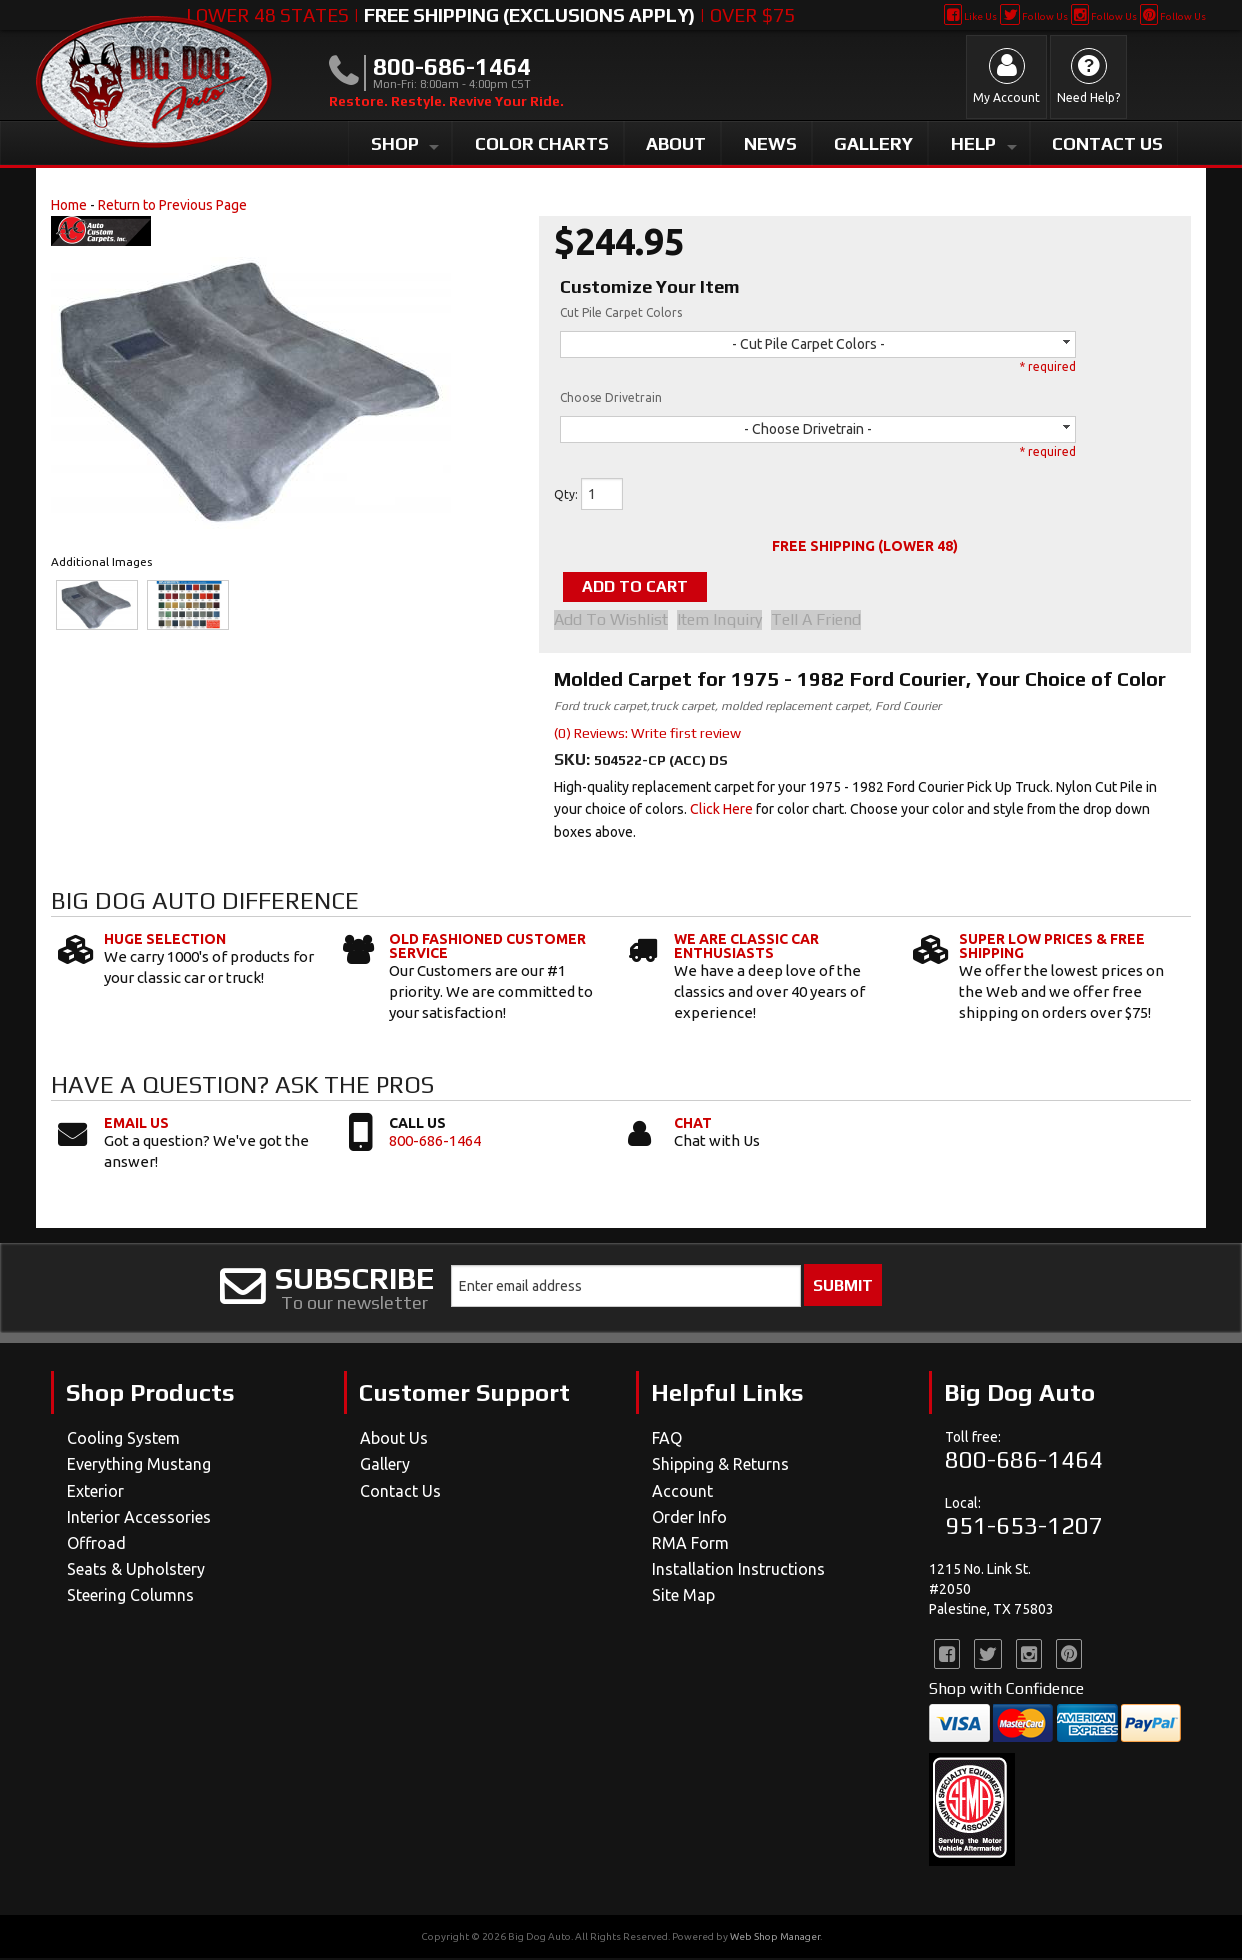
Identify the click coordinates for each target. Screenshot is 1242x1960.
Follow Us (1033, 16)
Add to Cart (655, 587)
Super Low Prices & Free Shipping (1052, 949)
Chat (693, 1125)
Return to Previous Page (172, 205)
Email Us (136, 1125)
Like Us (970, 16)
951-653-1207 (1024, 1527)
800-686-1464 (435, 1142)
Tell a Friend (830, 622)
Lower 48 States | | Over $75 (490, 15)
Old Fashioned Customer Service (487, 949)
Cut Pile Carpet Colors (621, 312)
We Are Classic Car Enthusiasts (746, 949)
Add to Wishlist (611, 622)
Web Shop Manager (775, 1938)
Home (69, 205)
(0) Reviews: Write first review (647, 735)
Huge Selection (165, 942)
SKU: (574, 761)
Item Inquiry (726, 622)
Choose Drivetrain (611, 397)
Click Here (721, 812)
